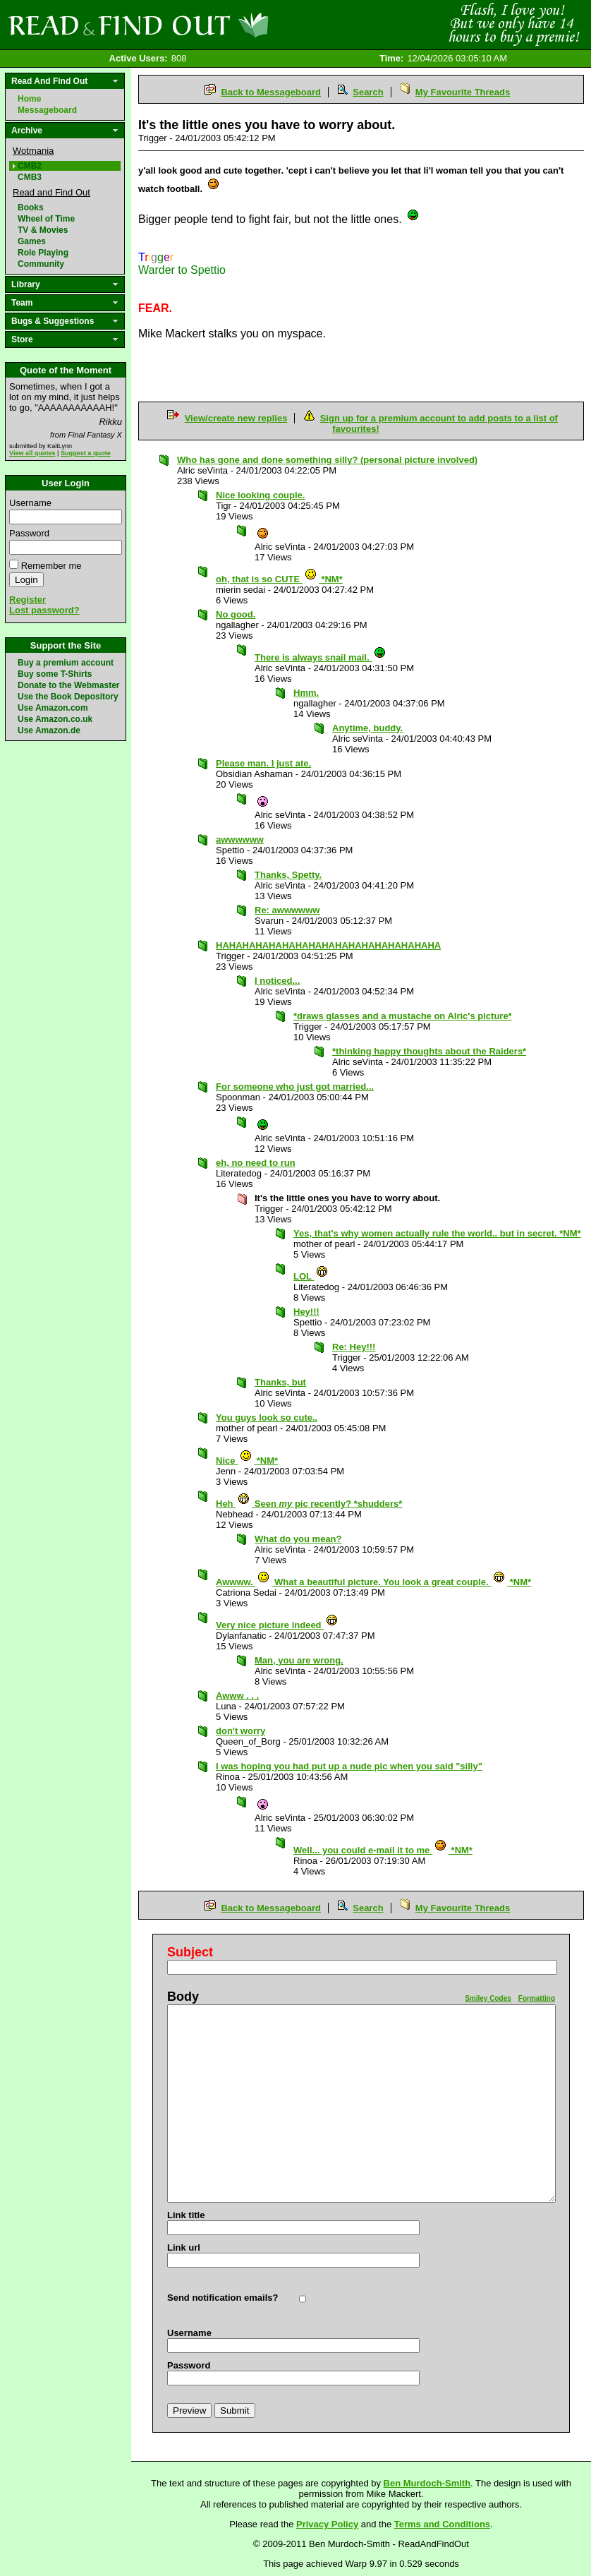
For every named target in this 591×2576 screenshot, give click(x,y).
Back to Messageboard (271, 92)
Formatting (536, 1998)
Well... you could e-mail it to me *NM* (383, 1850)
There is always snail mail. (320, 657)
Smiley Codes (488, 1998)
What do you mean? (298, 1539)
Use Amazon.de (49, 730)
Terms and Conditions (442, 2524)
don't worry (240, 1731)
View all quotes (32, 453)
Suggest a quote (86, 453)
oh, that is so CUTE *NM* (279, 579)
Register (27, 599)
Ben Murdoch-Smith (427, 2483)
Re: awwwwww (287, 910)
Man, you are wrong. (299, 1660)
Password (29, 533)
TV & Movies (43, 230)
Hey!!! (306, 1311)
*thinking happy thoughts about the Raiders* (429, 1051)
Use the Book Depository (68, 697)
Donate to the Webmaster (68, 685)
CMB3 (30, 177)
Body (183, 1997)
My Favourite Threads (462, 92)
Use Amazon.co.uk (55, 719)
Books (31, 207)
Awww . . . (237, 1695)
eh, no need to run (256, 1162)
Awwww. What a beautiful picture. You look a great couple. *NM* (373, 1582)
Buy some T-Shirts (55, 674)
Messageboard (47, 110)
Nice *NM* (247, 1460)
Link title (186, 2215)
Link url (183, 2247)
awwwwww (240, 839)
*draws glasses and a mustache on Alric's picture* (402, 1016)
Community (41, 264)
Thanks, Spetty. (288, 874)
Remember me (51, 565)
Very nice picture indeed (277, 1625)
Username (30, 503)
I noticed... (277, 980)
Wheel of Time (46, 219)
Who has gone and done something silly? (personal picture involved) (327, 460)
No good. (235, 614)
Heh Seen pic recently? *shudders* (309, 1503)
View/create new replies (236, 418)
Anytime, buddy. (367, 728)
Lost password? (44, 610)
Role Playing (43, 253)
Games (32, 241)
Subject (190, 1952)
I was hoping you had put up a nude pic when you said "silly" (349, 1766)
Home (29, 99)
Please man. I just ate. (263, 763)
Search (368, 92)
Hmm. (306, 692)
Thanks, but (280, 1382)
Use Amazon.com (53, 708)
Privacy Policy (327, 2524)
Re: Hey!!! (353, 1347)
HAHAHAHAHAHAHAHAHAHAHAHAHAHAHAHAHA (328, 945)
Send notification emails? (222, 2297)
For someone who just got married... (295, 1086)
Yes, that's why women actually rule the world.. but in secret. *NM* (437, 1233)
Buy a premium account (66, 663)
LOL (311, 1276)
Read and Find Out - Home (212, 25)
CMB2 (30, 166)
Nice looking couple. (260, 495)
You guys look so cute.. (266, 1417)
